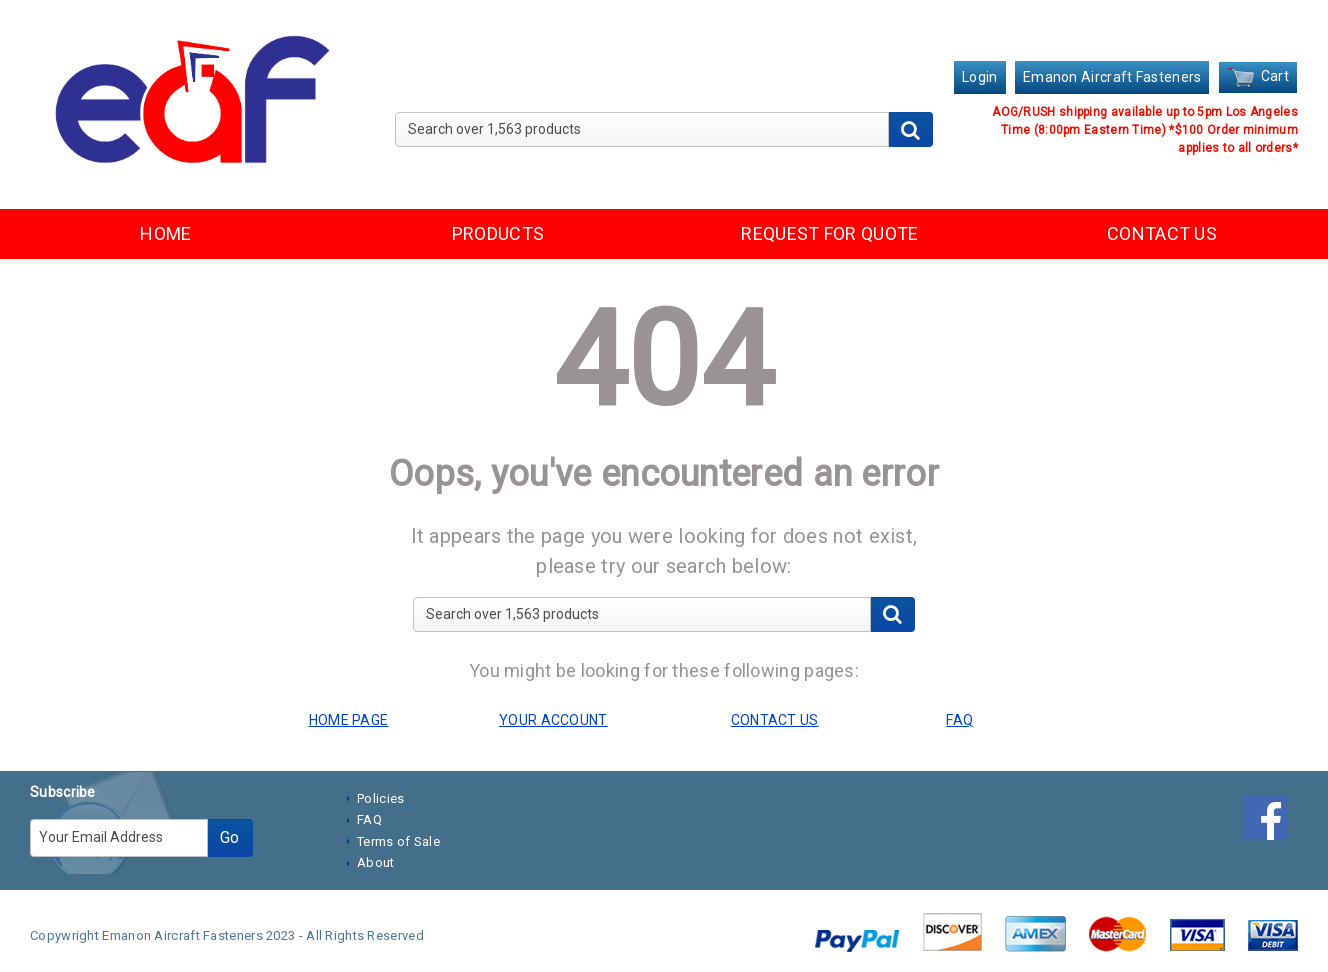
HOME (165, 233)
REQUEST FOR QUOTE (829, 233)
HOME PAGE (349, 720)
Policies (380, 798)
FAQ (369, 819)
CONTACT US (1162, 233)
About (376, 862)
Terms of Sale (398, 841)
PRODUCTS (498, 233)
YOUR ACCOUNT (553, 720)
